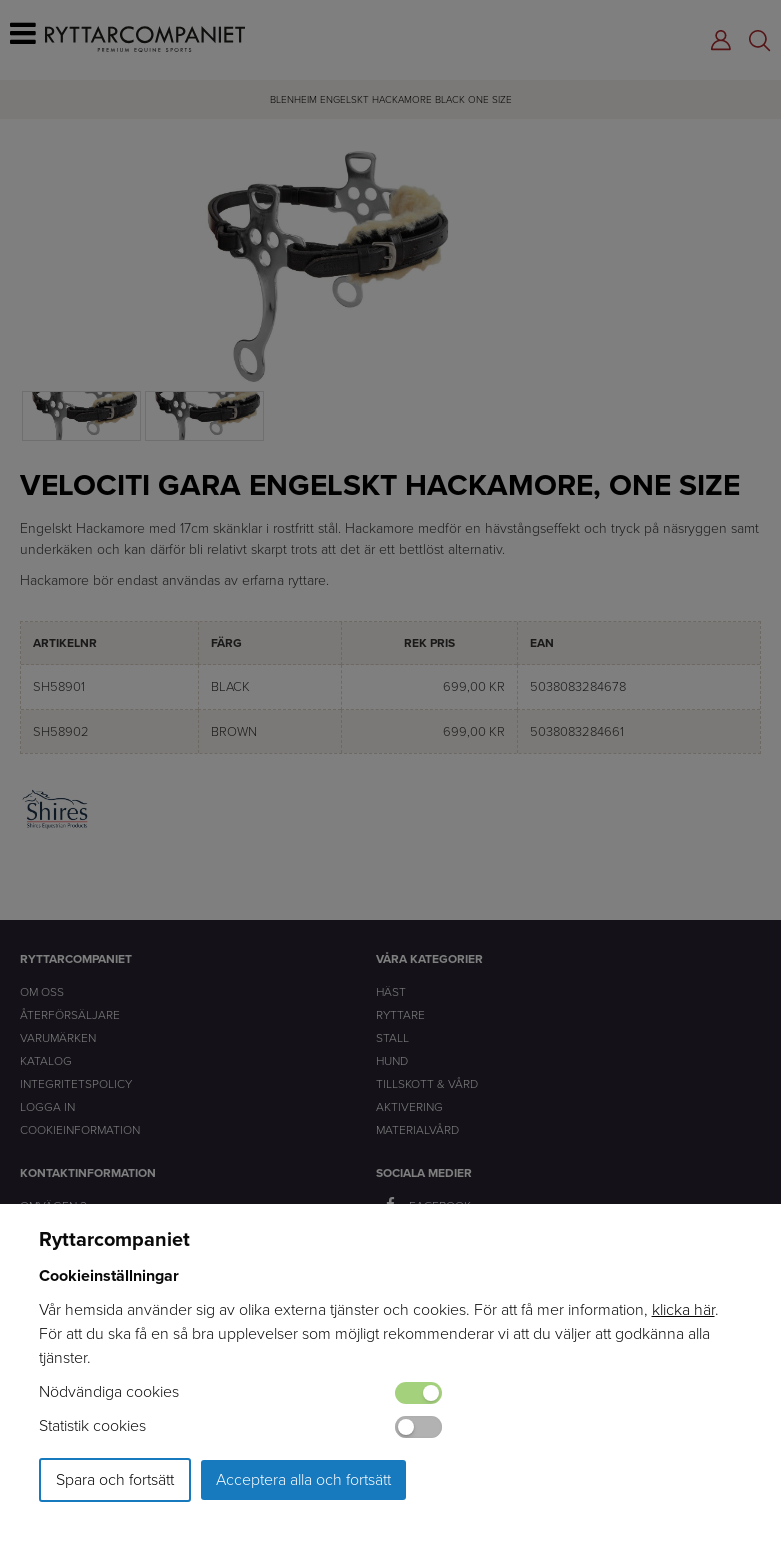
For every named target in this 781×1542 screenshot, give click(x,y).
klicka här (683, 1309)
